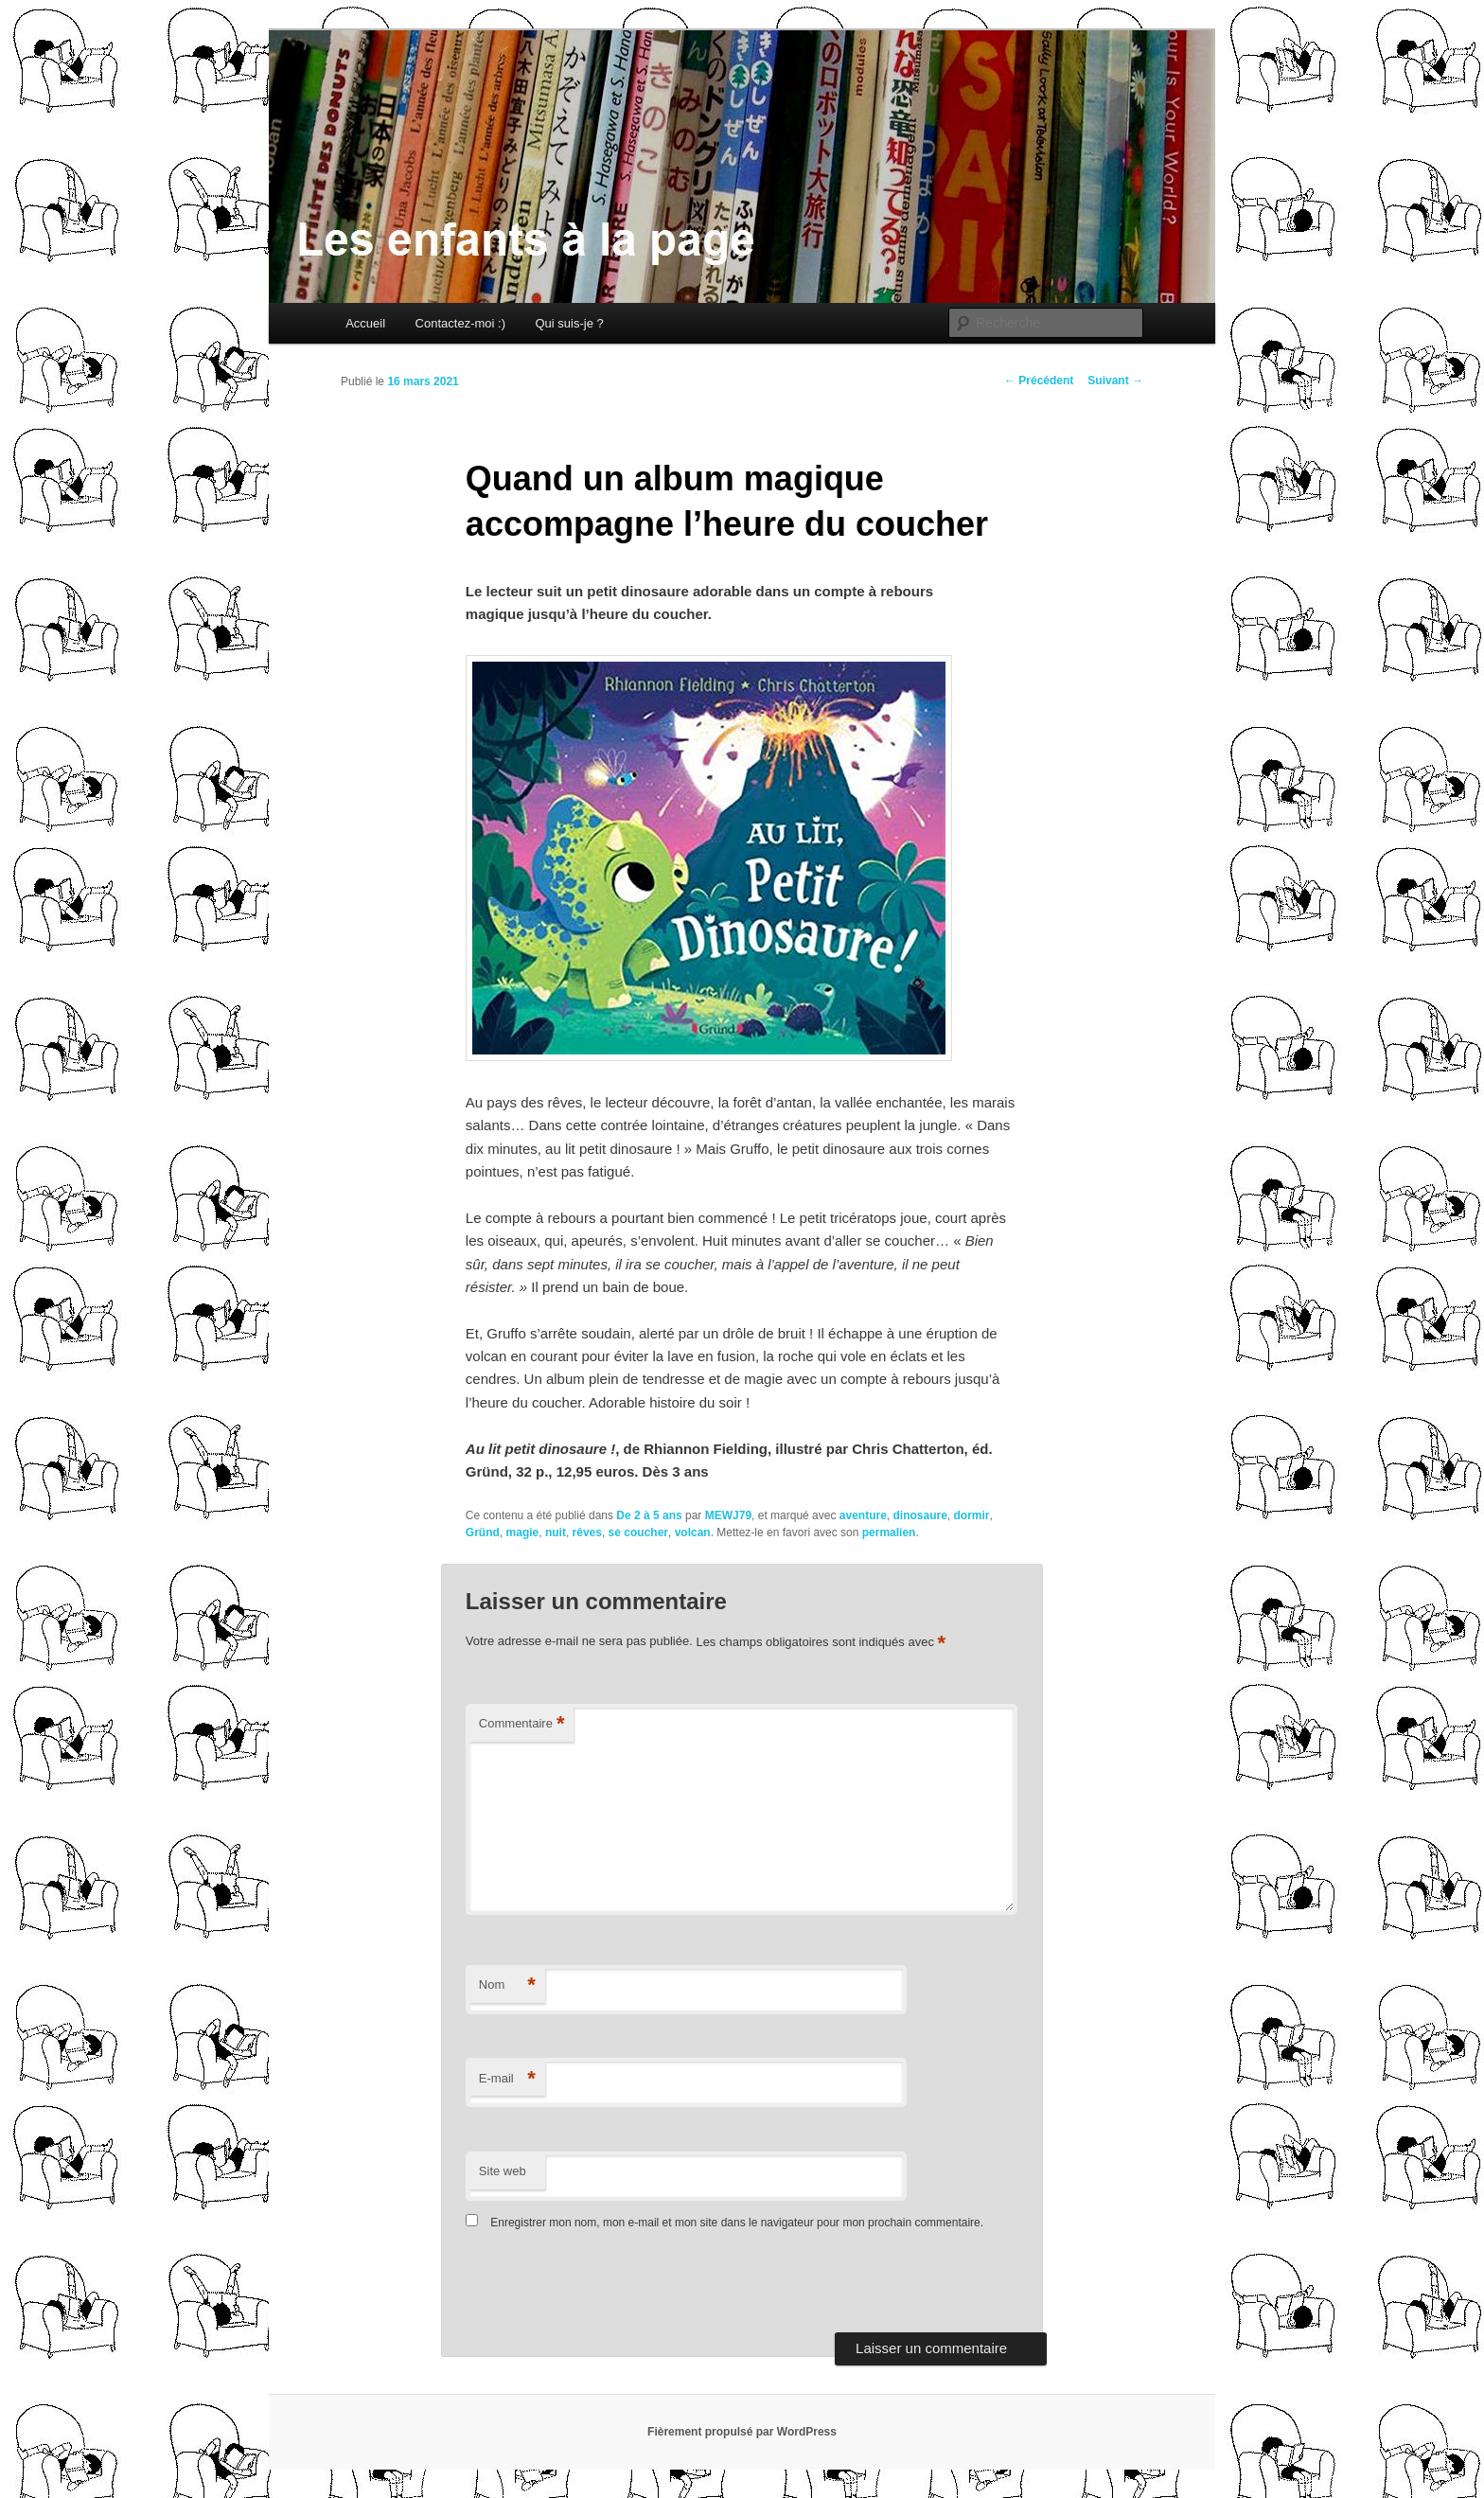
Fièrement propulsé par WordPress (742, 2431)
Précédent (1038, 380)
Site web (502, 2171)
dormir (972, 1515)
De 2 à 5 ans (648, 1515)
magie (522, 1532)
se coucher (638, 1532)
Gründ (483, 1532)
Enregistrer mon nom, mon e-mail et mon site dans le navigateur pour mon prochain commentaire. (736, 2222)
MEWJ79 (728, 1515)
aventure (863, 1515)
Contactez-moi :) (460, 323)
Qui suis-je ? (569, 323)
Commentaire (522, 1724)
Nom (507, 1985)
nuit (555, 1532)
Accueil (365, 323)
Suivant (1115, 380)
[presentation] (595, 2286)
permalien (889, 1532)
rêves (587, 1532)
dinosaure (919, 1515)
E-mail (507, 2079)
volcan (693, 1532)
